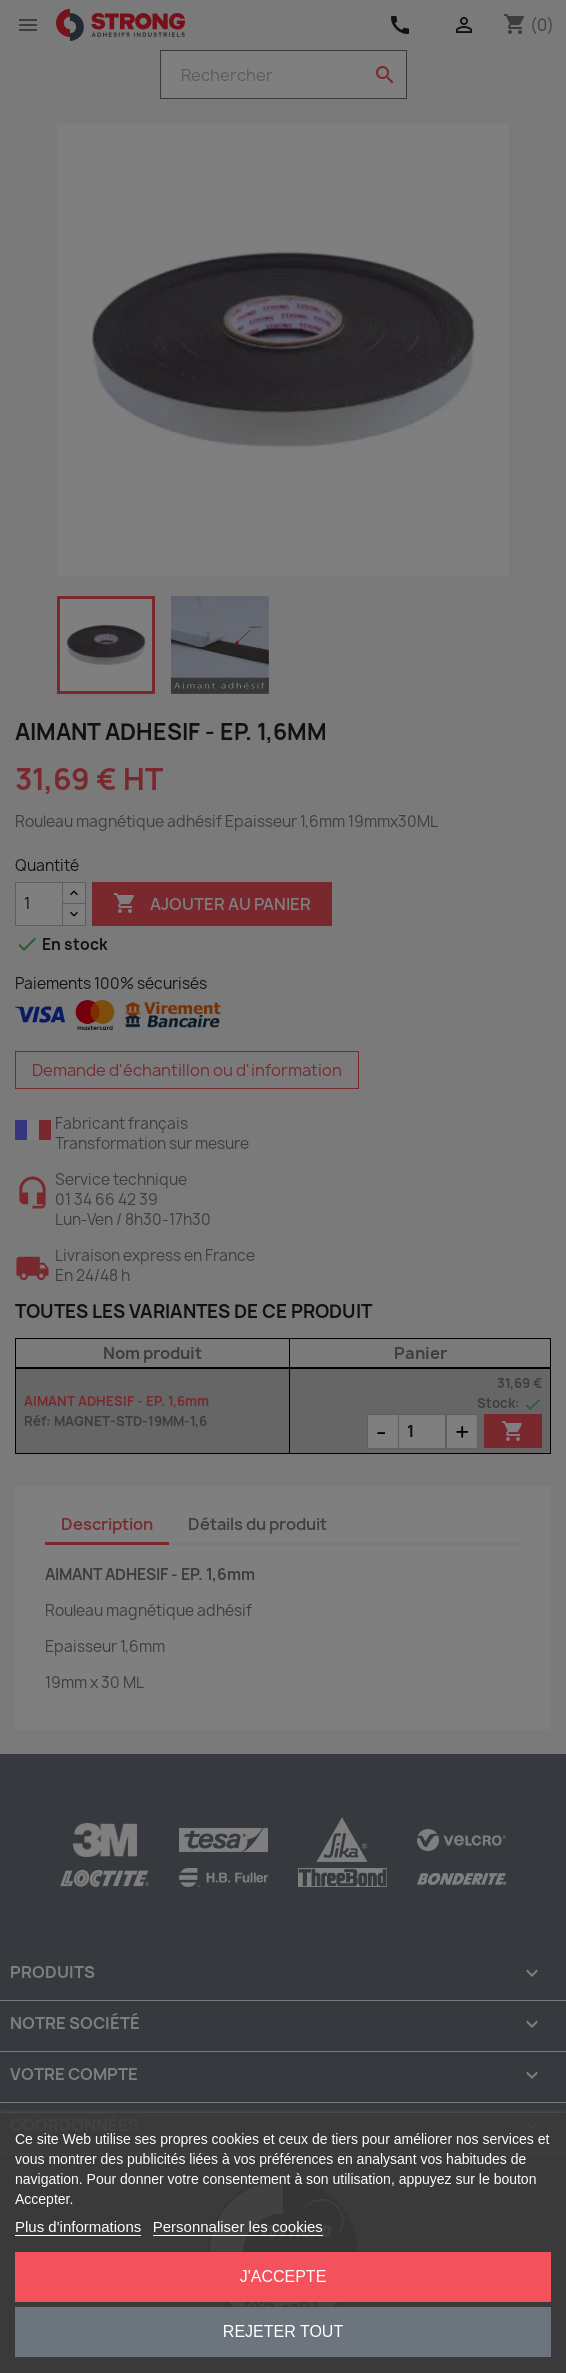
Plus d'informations (78, 2226)
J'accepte (283, 2276)
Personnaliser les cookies (238, 2226)
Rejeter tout (283, 2331)
